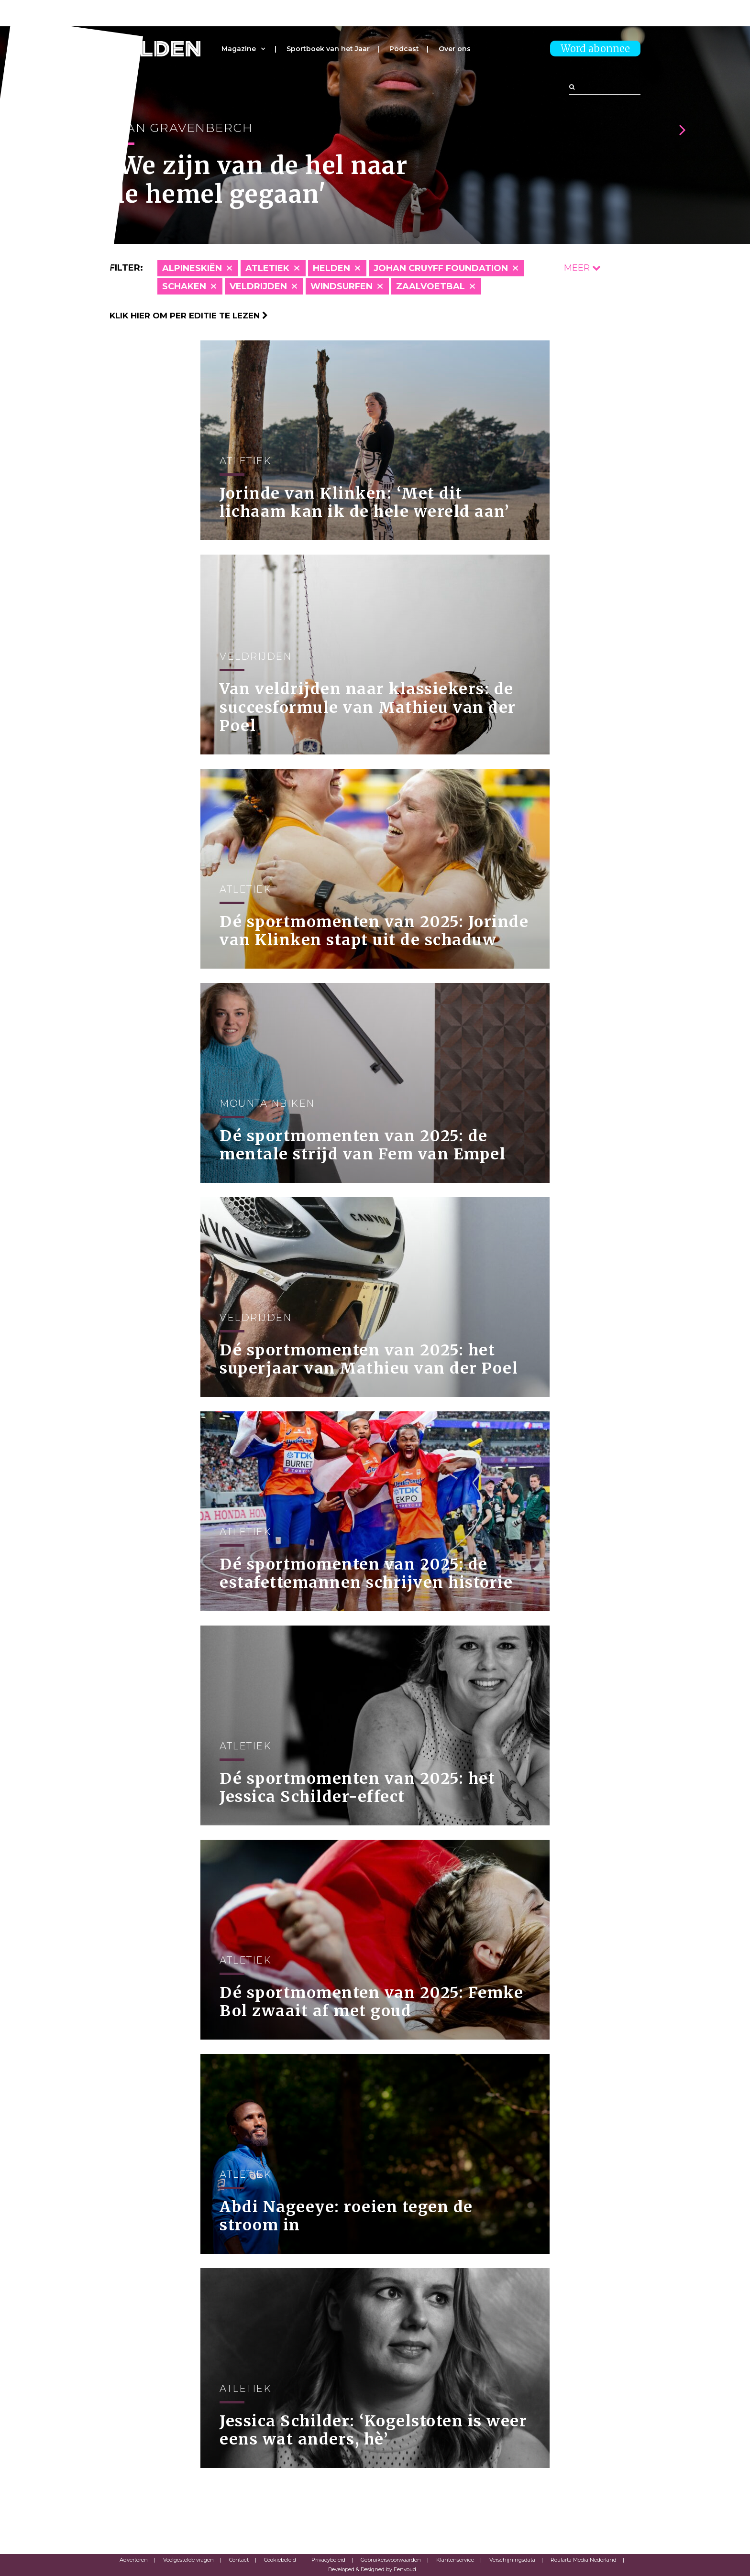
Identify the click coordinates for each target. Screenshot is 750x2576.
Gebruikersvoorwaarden (391, 2559)
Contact (239, 2559)
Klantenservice (455, 2559)
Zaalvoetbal (430, 286)
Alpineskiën (192, 268)
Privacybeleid (328, 2559)
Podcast (404, 48)
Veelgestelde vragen (188, 2559)
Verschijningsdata (512, 2559)
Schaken (184, 286)
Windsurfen (341, 286)
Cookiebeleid (280, 2559)
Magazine (238, 48)
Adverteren (134, 2559)
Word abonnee (595, 49)
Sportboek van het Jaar (328, 48)
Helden (331, 268)
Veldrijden (258, 286)
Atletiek (267, 268)
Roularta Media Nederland (584, 2559)
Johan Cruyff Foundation (441, 268)
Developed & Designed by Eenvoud (372, 2569)
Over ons (455, 48)
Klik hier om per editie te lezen (189, 315)
